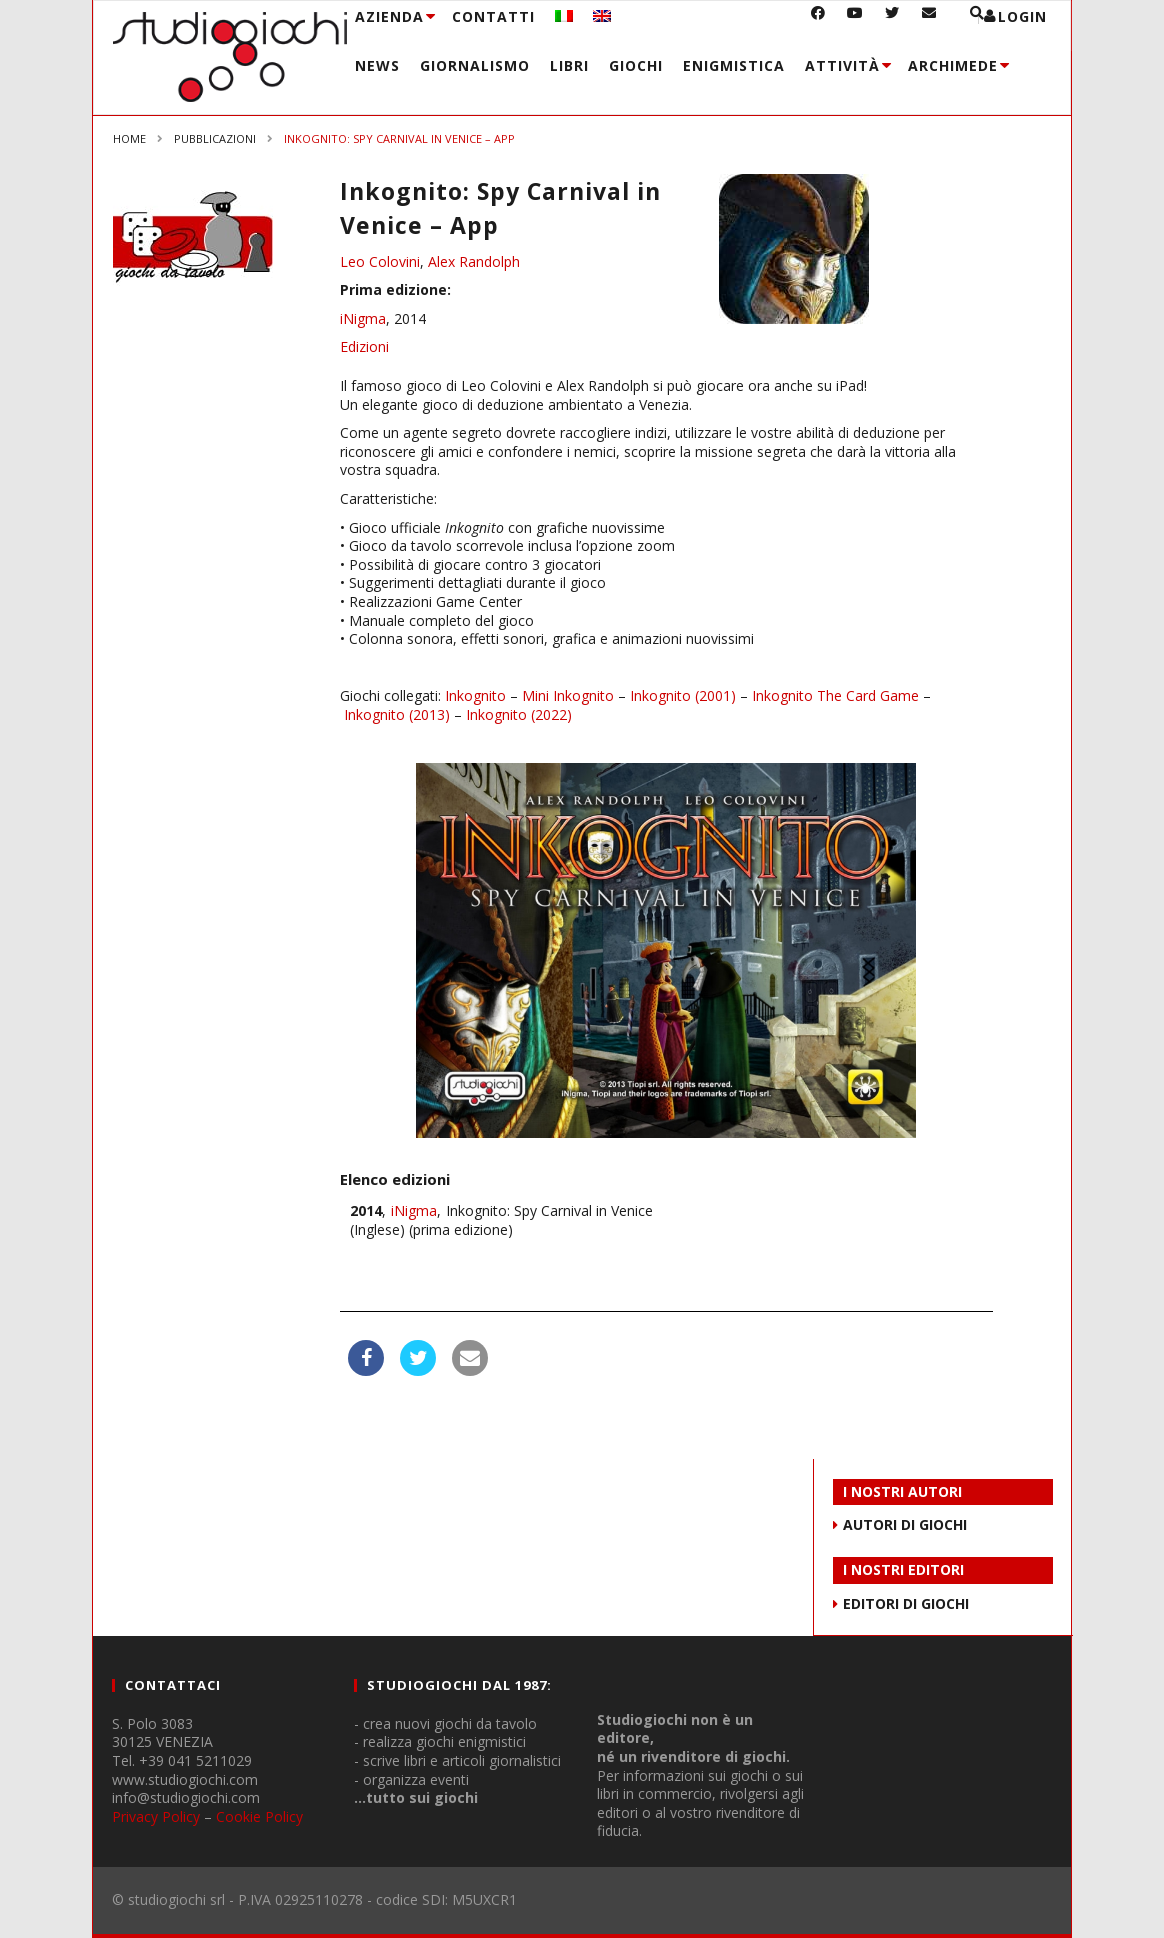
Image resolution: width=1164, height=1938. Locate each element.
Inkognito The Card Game (835, 695)
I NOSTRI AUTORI (902, 1491)
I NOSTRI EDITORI (903, 1569)
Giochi (636, 65)
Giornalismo (475, 65)
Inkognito (475, 695)
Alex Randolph (474, 261)
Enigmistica (734, 65)
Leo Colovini (380, 261)
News (377, 65)
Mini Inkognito (568, 695)
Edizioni (364, 346)
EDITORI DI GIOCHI (906, 1603)
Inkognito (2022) (519, 714)
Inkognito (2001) (683, 695)
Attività (842, 65)
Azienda (389, 16)
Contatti (493, 16)
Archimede (953, 65)
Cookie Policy (259, 1816)
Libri (569, 65)
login (1022, 16)
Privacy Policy (156, 1816)
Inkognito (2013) (397, 714)
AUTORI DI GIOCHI (905, 1524)
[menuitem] (564, 16)
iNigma (363, 318)
